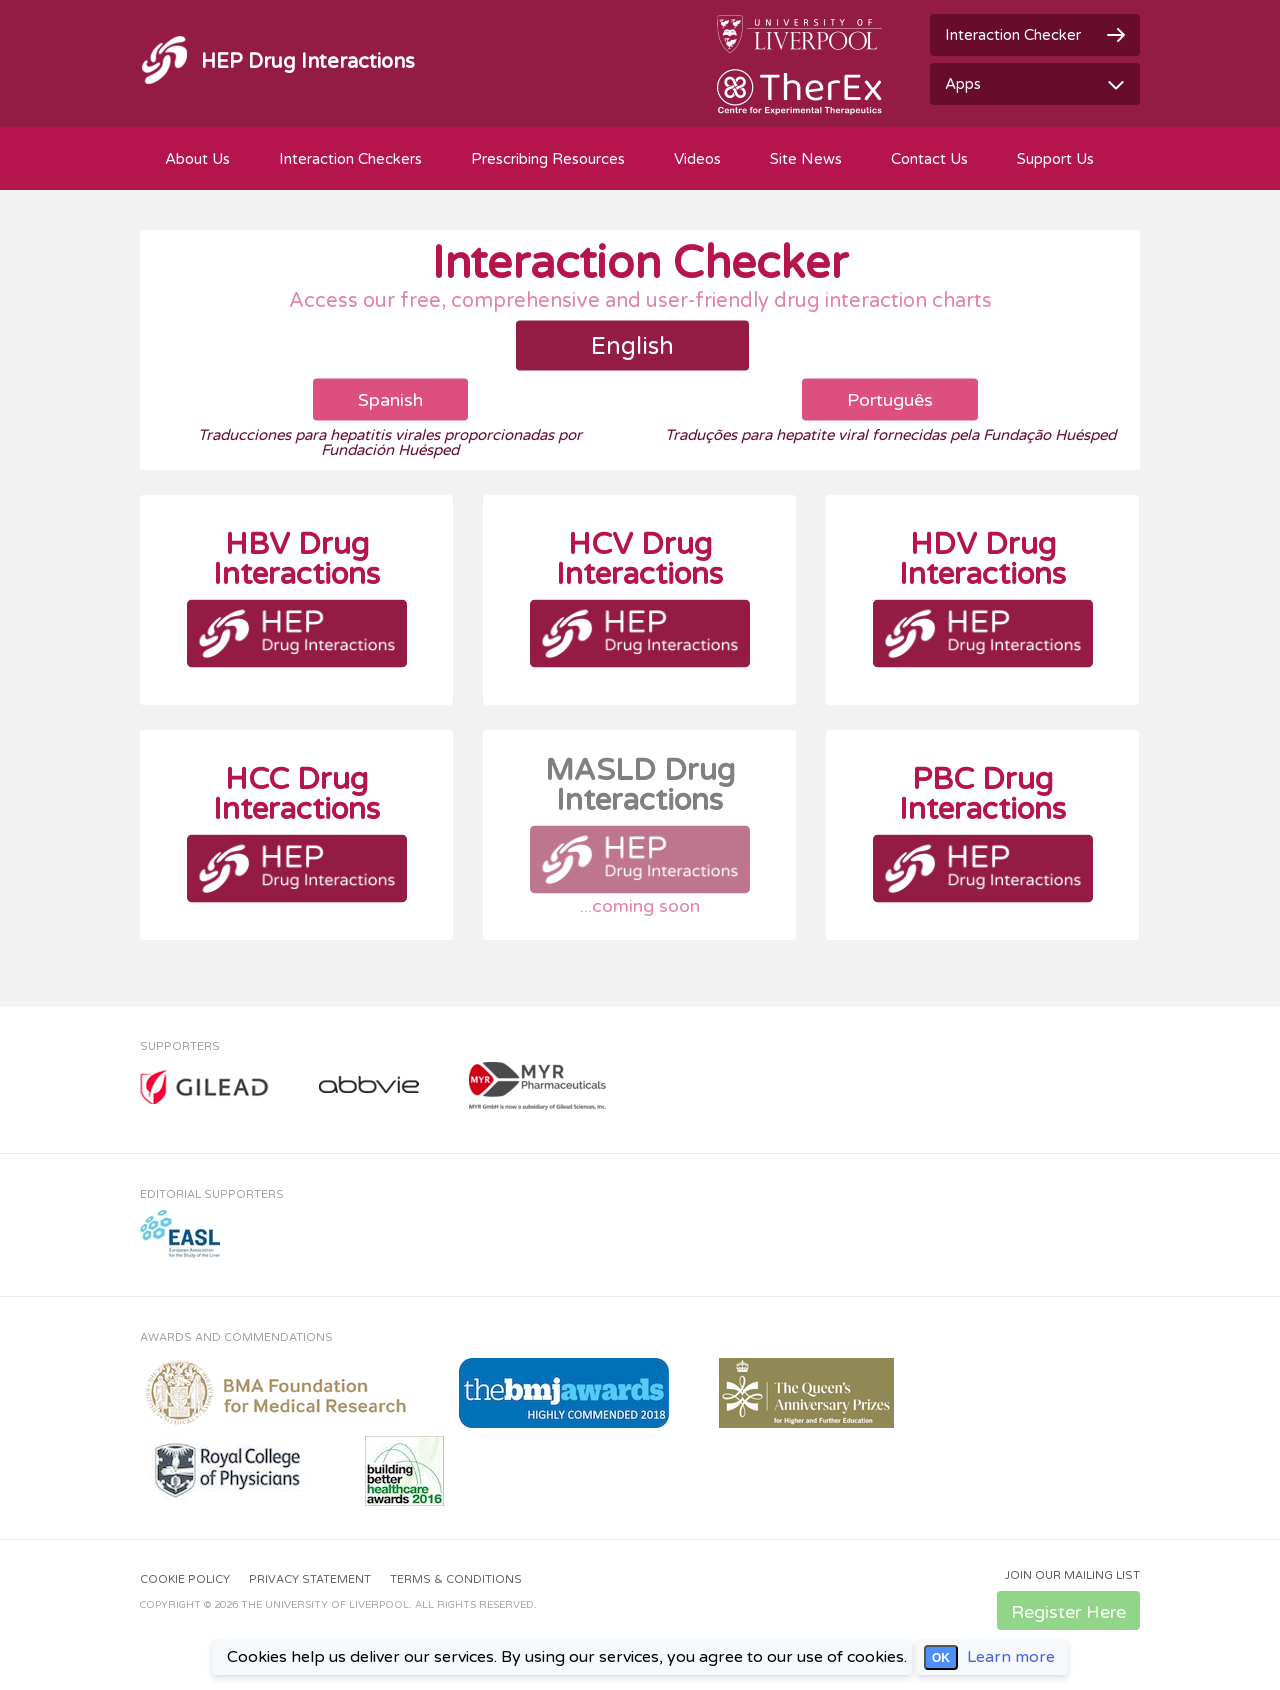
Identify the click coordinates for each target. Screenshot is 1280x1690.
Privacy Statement (310, 1579)
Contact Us (929, 159)
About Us (197, 159)
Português (890, 400)
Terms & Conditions (456, 1579)
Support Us (1055, 159)
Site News (806, 159)
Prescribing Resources (548, 159)
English (632, 346)
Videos (697, 159)
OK (941, 1658)
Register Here (1068, 1612)
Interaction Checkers (350, 159)
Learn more (1011, 1657)
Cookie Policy (185, 1579)
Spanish (390, 400)
